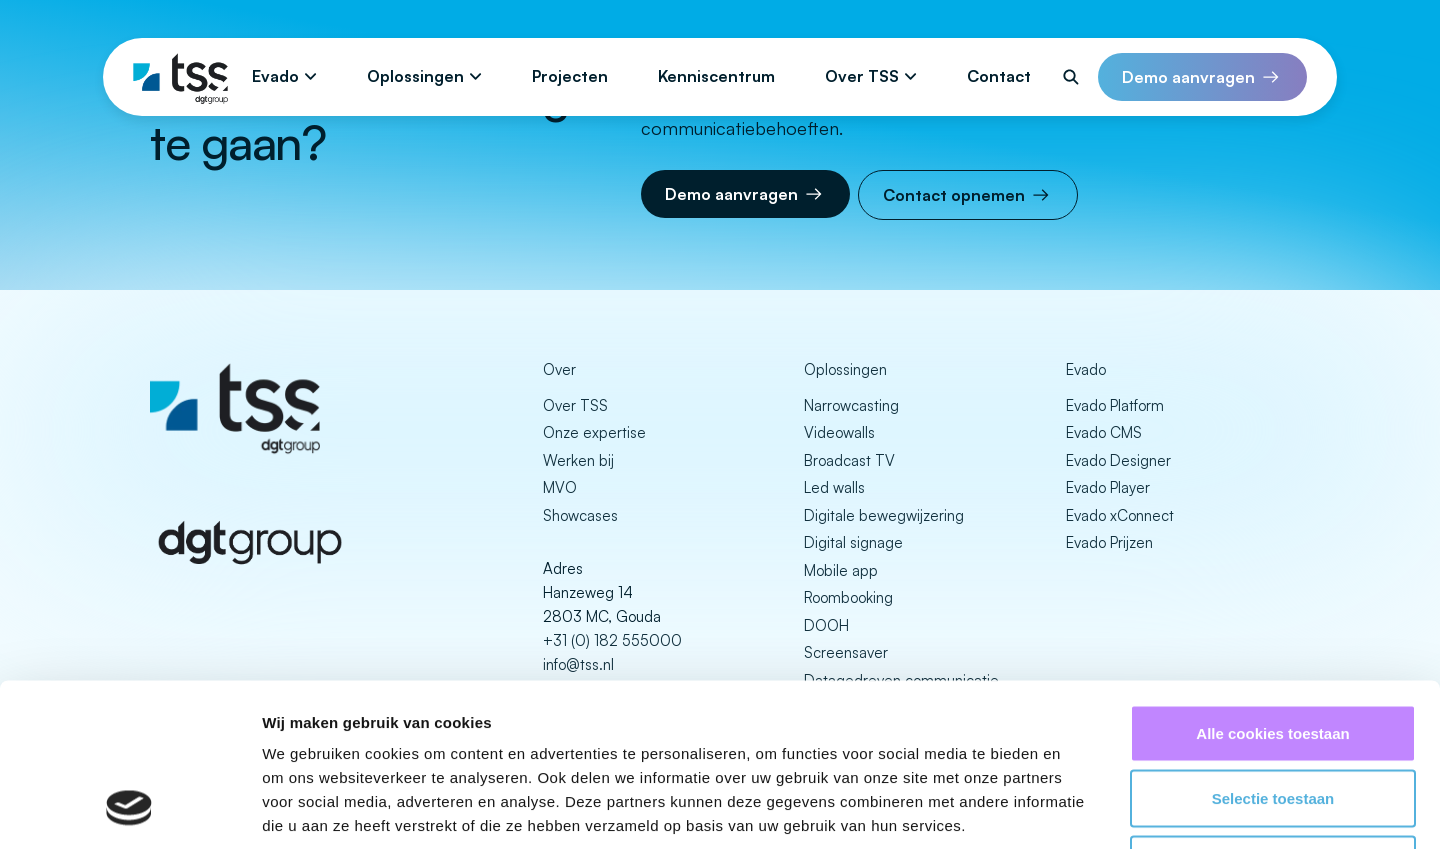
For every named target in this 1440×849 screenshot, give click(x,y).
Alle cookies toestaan (1272, 586)
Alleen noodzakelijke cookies (1273, 717)
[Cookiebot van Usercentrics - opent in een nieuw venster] (129, 810)
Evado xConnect (1120, 515)
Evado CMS (1104, 432)
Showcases (580, 515)
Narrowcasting (851, 405)
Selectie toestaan (1273, 652)
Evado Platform (1115, 405)
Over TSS (862, 76)
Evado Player (1108, 487)
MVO (560, 487)
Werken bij (578, 460)
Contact (999, 76)
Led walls (834, 487)
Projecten (570, 76)
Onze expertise (594, 432)
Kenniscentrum (716, 76)
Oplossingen (415, 76)
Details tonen (1080, 809)
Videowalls (839, 432)
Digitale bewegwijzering (884, 515)
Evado (275, 76)
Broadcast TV (849, 460)
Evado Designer (1118, 460)
